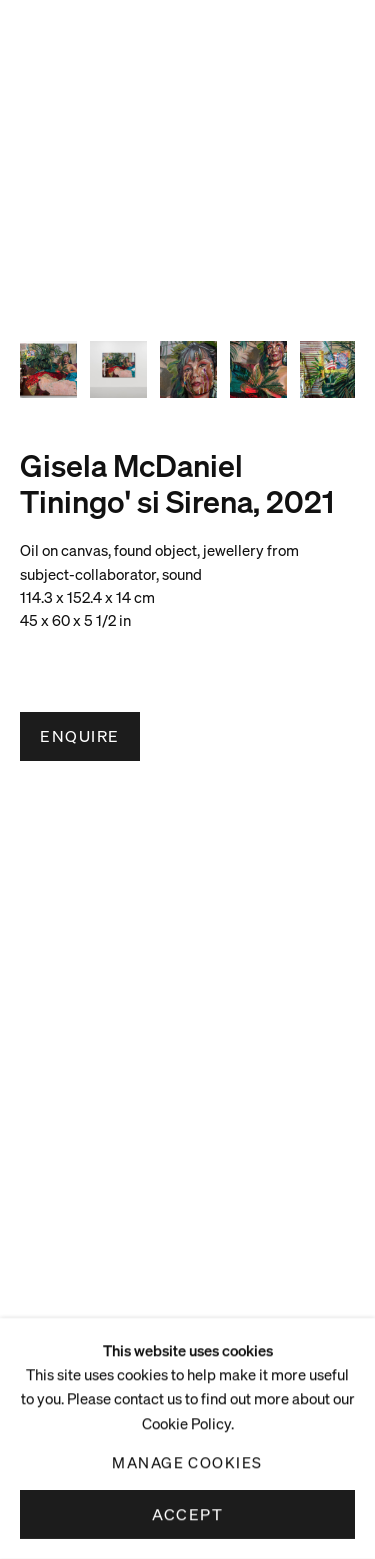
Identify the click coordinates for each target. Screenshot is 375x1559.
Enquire (80, 736)
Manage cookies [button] (187, 1462)
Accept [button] (187, 1514)
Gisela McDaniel (131, 464)
